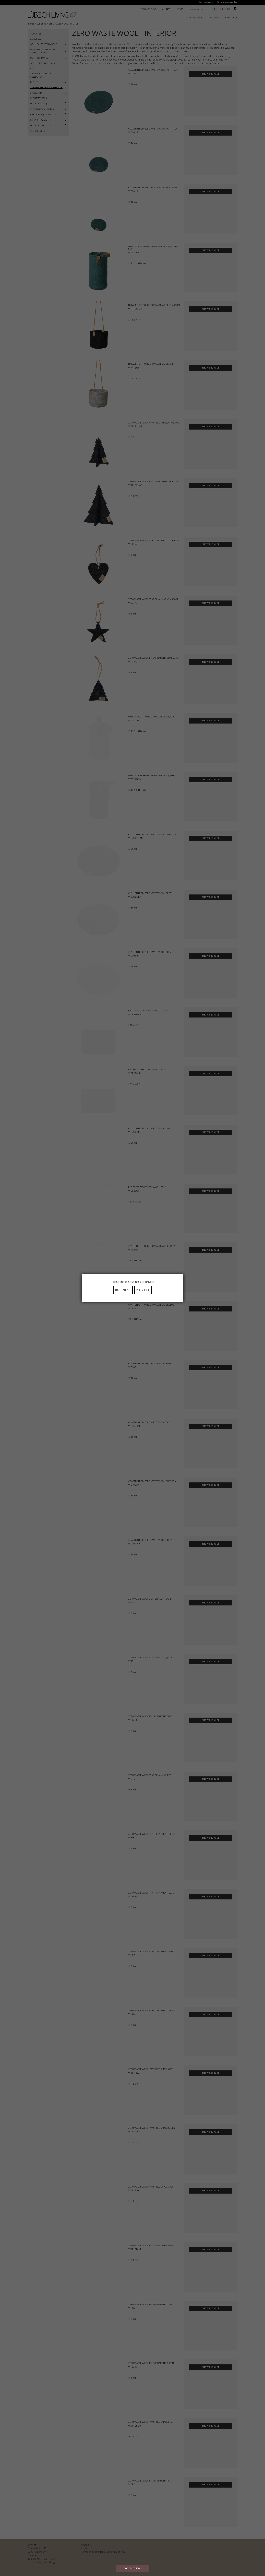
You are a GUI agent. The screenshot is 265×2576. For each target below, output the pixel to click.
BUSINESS (123, 1290)
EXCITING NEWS (133, 2568)
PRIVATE (143, 1290)
